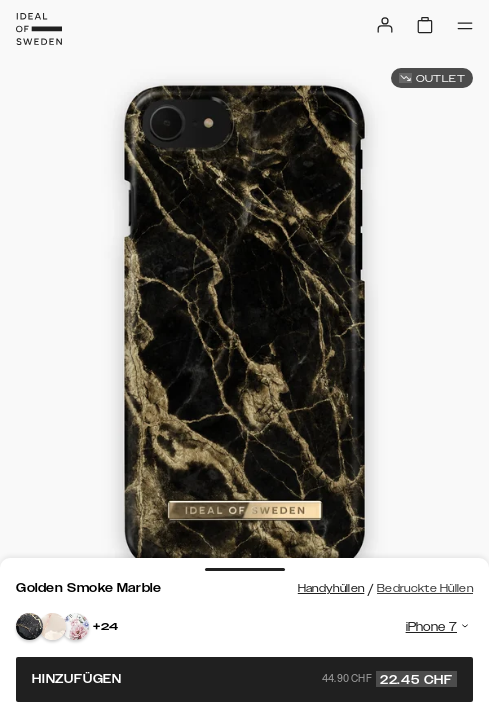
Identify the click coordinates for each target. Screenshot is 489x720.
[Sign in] (385, 25)
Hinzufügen (244, 679)
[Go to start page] (39, 29)
